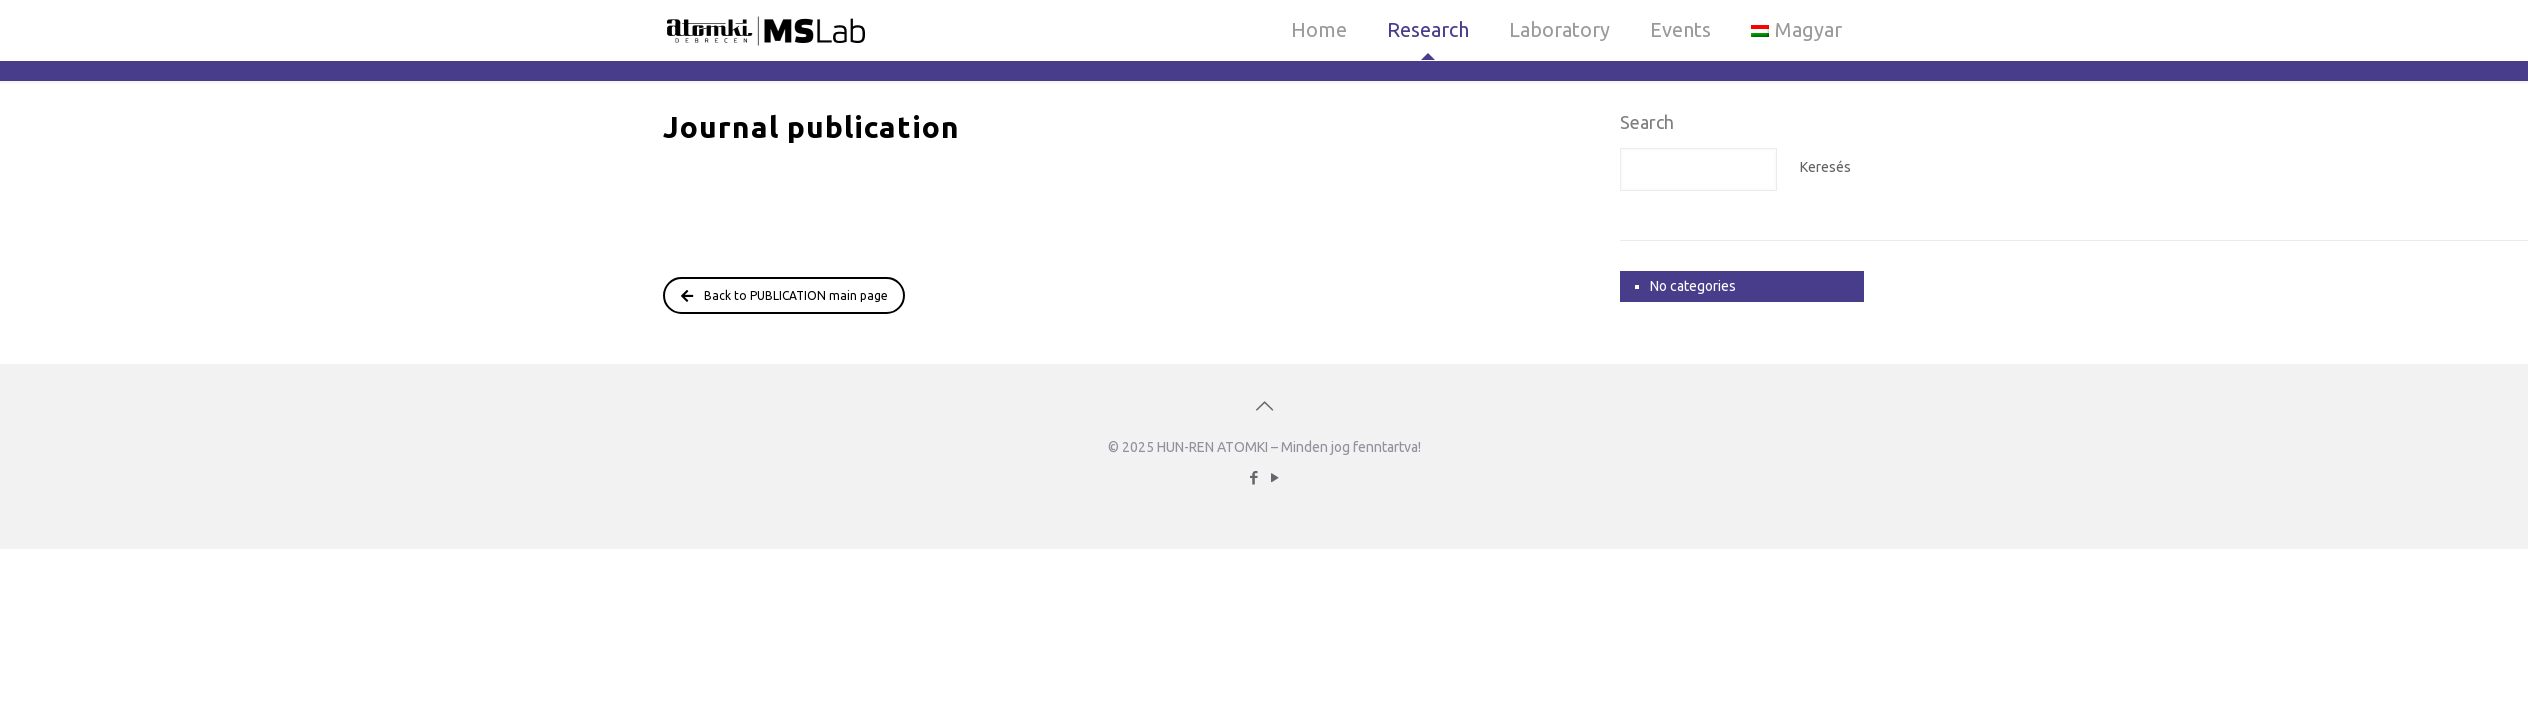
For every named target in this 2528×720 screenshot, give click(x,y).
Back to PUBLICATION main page (784, 295)
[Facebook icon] (1253, 477)
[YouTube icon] (1274, 477)
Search (1647, 122)
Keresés (1825, 167)
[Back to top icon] (1264, 406)
